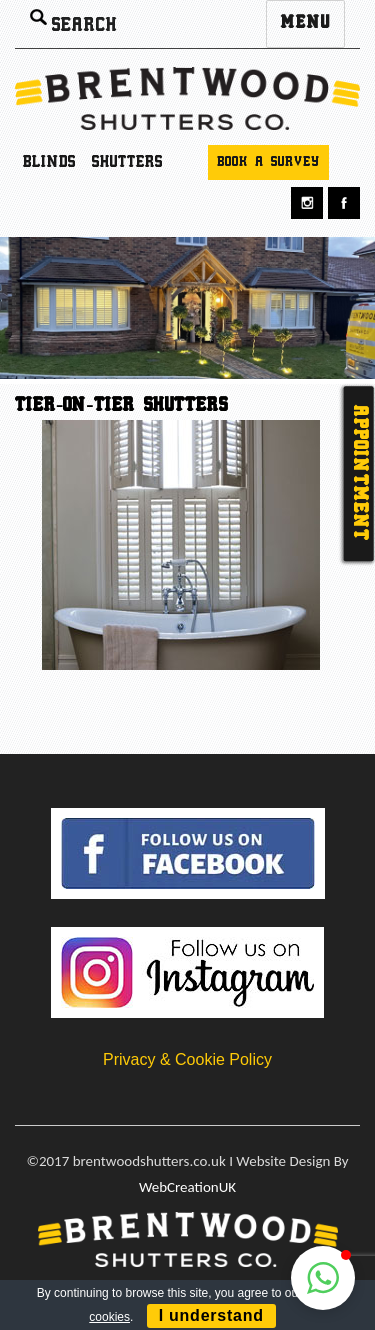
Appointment (359, 473)
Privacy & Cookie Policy (187, 1059)
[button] (323, 1278)
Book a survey (268, 162)
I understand (211, 1315)
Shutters (127, 163)
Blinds (49, 163)
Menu (306, 23)
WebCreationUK (187, 1187)
